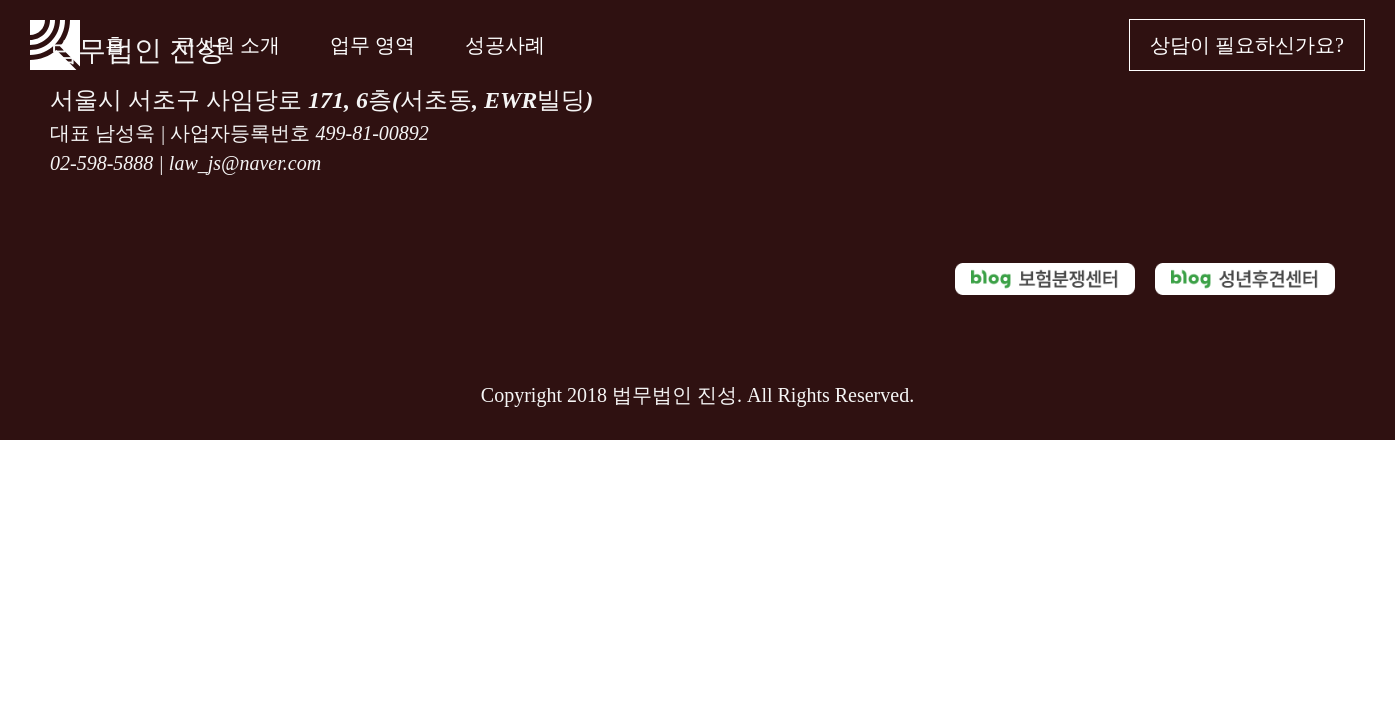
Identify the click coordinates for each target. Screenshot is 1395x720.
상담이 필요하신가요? (1247, 45)
